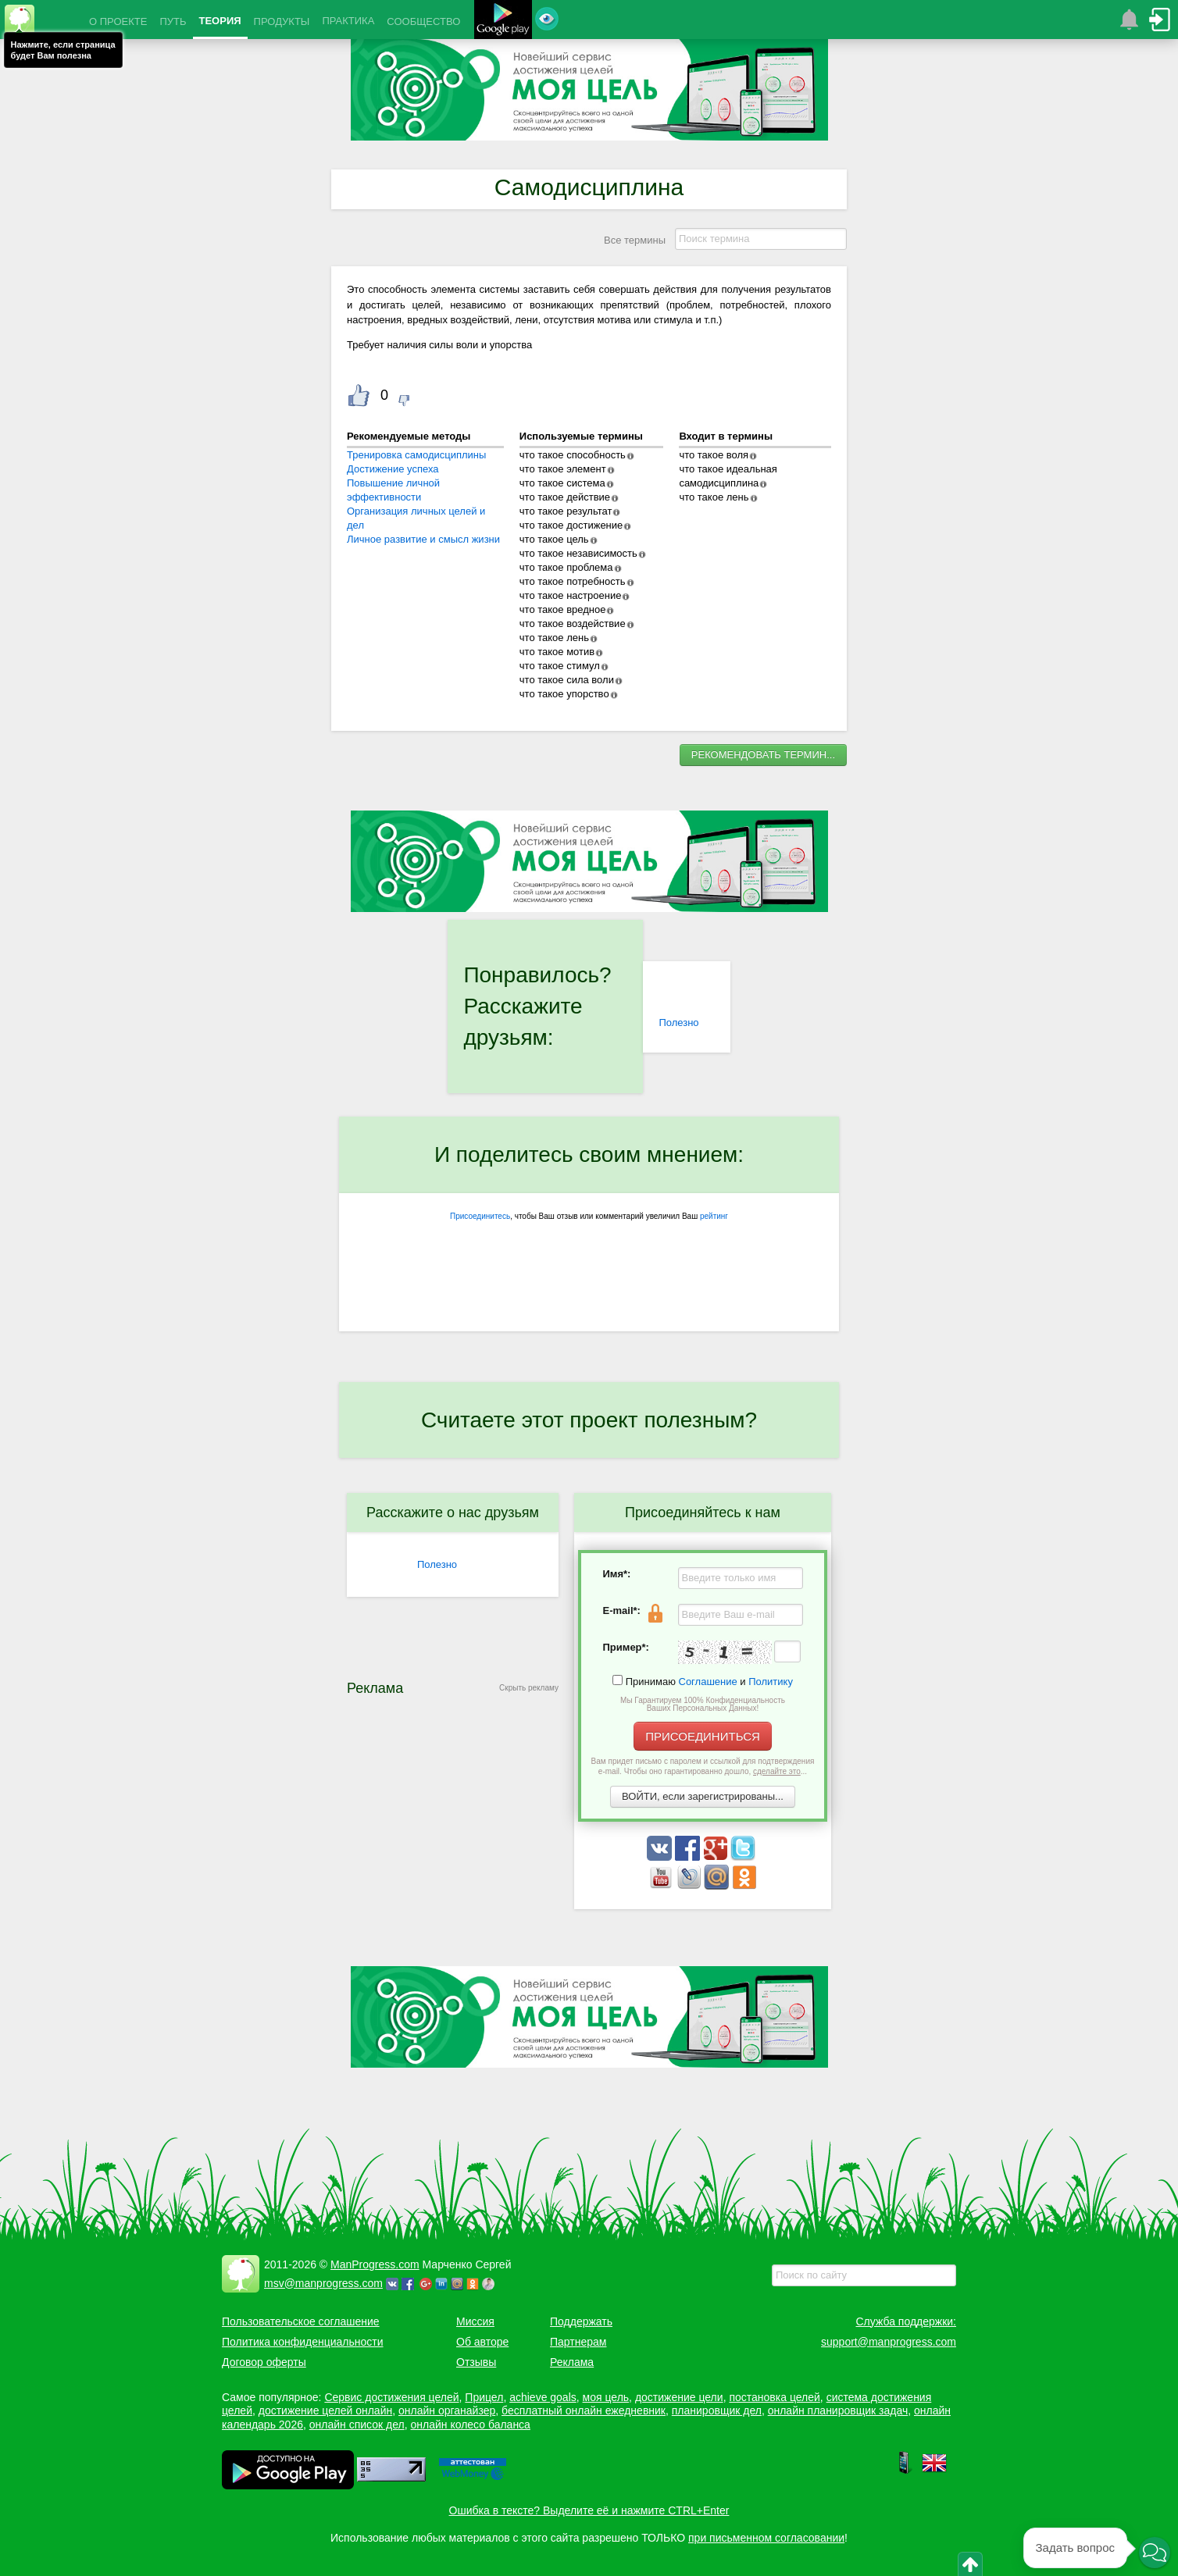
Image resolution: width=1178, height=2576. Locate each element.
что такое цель (554, 539)
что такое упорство (564, 694)
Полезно (678, 1022)
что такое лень (554, 637)
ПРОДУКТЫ (282, 21)
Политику (770, 1681)
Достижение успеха (393, 469)
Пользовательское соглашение (301, 2321)
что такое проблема (566, 567)
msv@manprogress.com (323, 2283)
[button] (1154, 2552)
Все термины (635, 240)
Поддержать (581, 2321)
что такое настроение (570, 595)
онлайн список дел (357, 2424)
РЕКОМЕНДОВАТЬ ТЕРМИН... (763, 755)
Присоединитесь (480, 1216)
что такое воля (713, 455)
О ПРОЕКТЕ (118, 21)
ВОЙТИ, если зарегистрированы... (703, 1796)
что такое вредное (562, 609)
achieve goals (543, 2397)
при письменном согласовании (766, 2537)
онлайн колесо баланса (470, 2424)
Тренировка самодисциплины (416, 455)
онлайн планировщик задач (838, 2410)
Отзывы (476, 2362)
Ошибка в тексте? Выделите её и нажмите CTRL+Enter (589, 2510)
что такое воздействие (572, 623)
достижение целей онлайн (325, 2410)
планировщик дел (717, 2410)
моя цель (606, 2397)
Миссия (475, 2321)
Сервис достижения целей (391, 2397)
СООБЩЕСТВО (423, 21)
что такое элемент (562, 469)
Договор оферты (264, 2362)
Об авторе (482, 2342)
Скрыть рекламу (529, 1687)
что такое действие (564, 497)
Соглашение (708, 1681)
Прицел (484, 2397)
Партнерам (578, 2342)
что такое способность (572, 455)
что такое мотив (556, 651)
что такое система (562, 483)
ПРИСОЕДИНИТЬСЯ (702, 1736)
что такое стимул (559, 666)
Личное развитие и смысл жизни (423, 539)
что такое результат (565, 511)
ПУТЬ (172, 21)
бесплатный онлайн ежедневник (584, 2410)
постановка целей (774, 2397)
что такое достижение (571, 525)
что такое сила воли (566, 680)
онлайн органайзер (446, 2410)
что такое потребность (572, 581)
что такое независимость (578, 553)
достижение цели (679, 2397)
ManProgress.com (374, 2264)
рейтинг (714, 1216)
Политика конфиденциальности (303, 2342)
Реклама (572, 2362)
